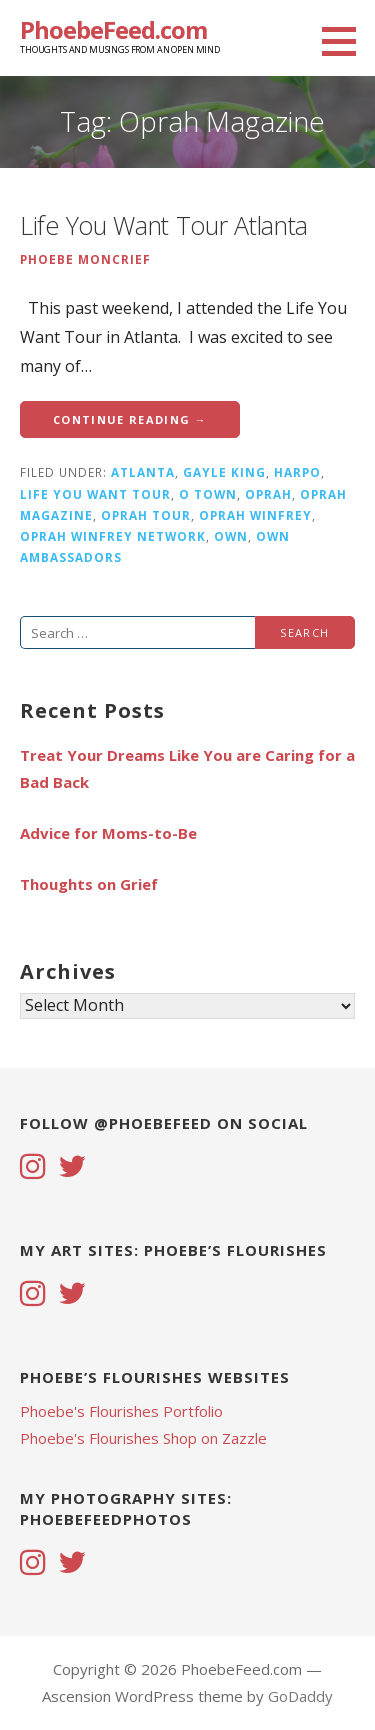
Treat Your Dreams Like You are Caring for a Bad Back (187, 768)
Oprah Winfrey (255, 515)
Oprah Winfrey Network (113, 536)
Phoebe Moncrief (85, 259)
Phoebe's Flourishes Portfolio (121, 1411)
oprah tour (146, 515)
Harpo (297, 472)
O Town (208, 494)
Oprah (268, 494)
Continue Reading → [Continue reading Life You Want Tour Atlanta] (130, 419)
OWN (231, 536)
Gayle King (224, 472)
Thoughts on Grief (89, 884)
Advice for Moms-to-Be (108, 833)
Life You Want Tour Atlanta (164, 225)
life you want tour (95, 494)
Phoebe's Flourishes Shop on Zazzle (143, 1438)
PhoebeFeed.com (113, 29)
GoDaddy (300, 1696)
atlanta (143, 472)
